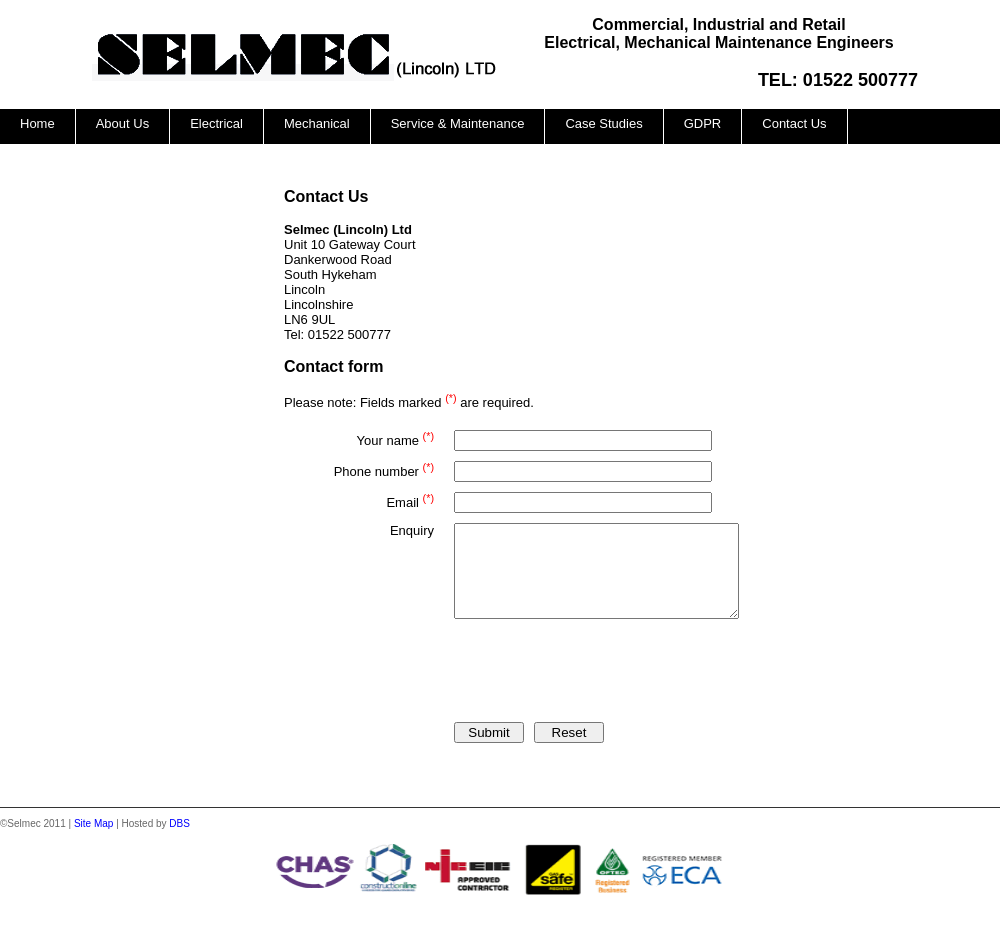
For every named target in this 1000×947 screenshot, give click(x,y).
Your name (395, 439)
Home (37, 123)
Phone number (384, 470)
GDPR (703, 123)
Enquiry (412, 530)
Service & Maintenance (458, 123)
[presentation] (606, 676)
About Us (122, 123)
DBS (179, 841)
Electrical (216, 123)
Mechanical (317, 123)
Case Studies (603, 123)
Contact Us (794, 123)
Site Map (93, 841)
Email (410, 501)
